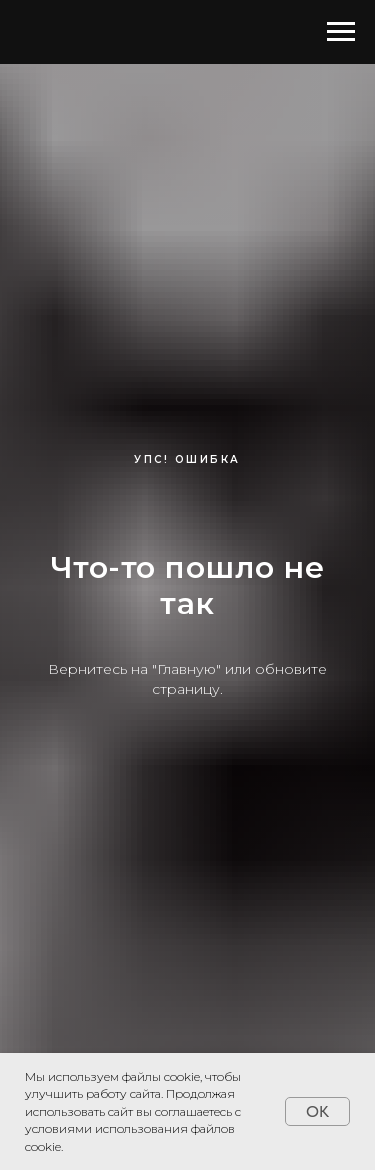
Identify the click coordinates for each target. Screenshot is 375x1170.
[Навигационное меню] (341, 32)
